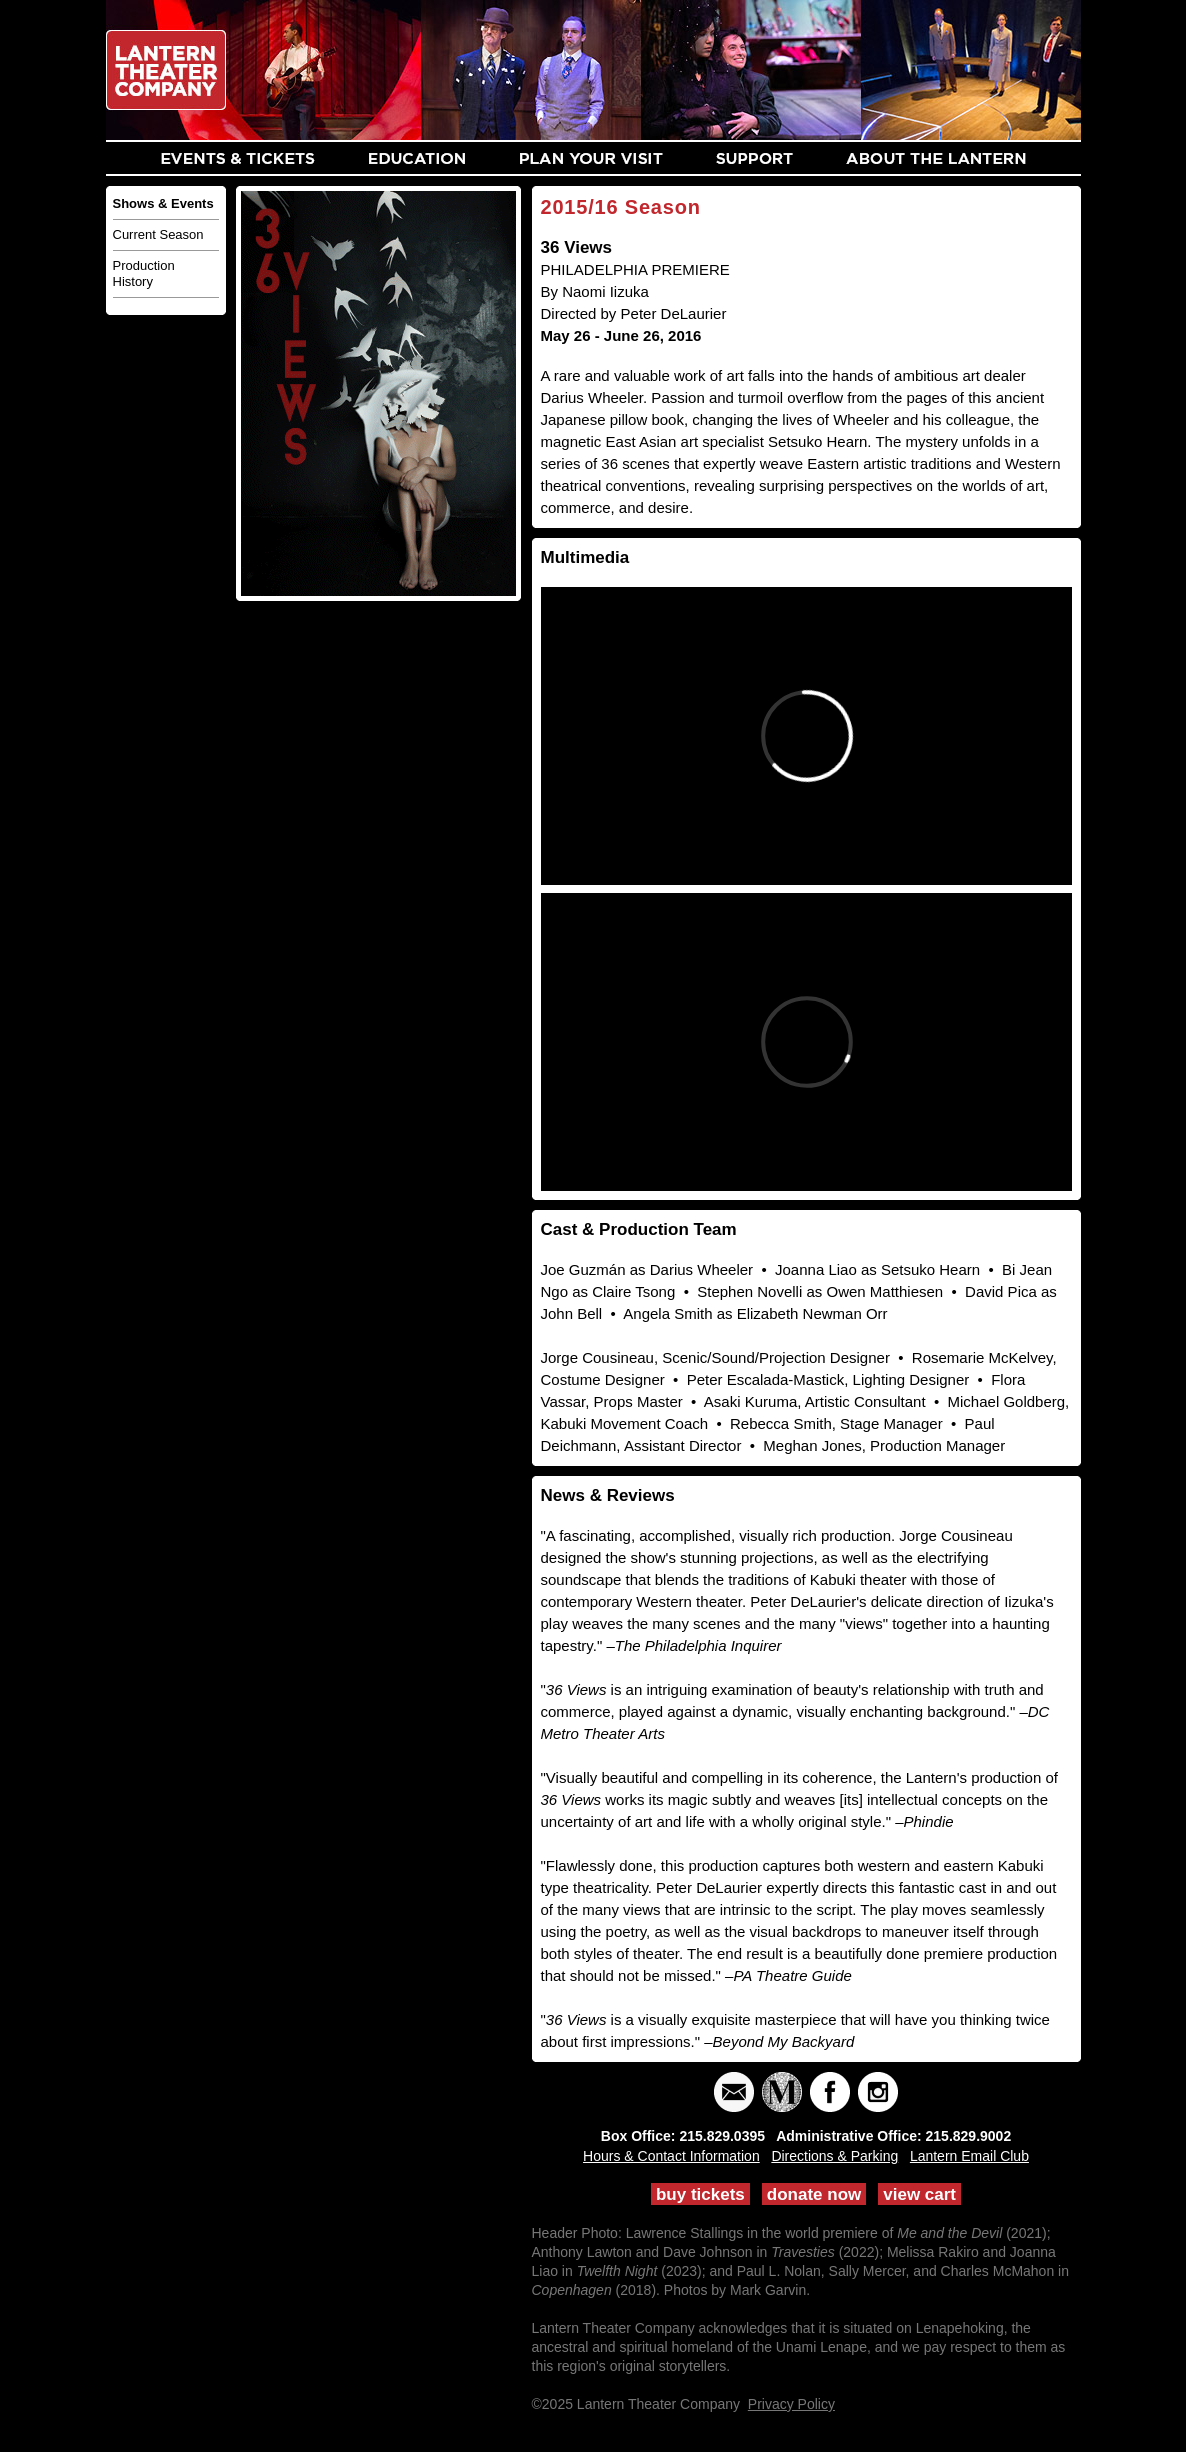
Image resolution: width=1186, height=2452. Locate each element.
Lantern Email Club (969, 2156)
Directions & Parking (834, 2156)
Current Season (158, 234)
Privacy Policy (791, 2404)
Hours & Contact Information (671, 2156)
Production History (144, 273)
